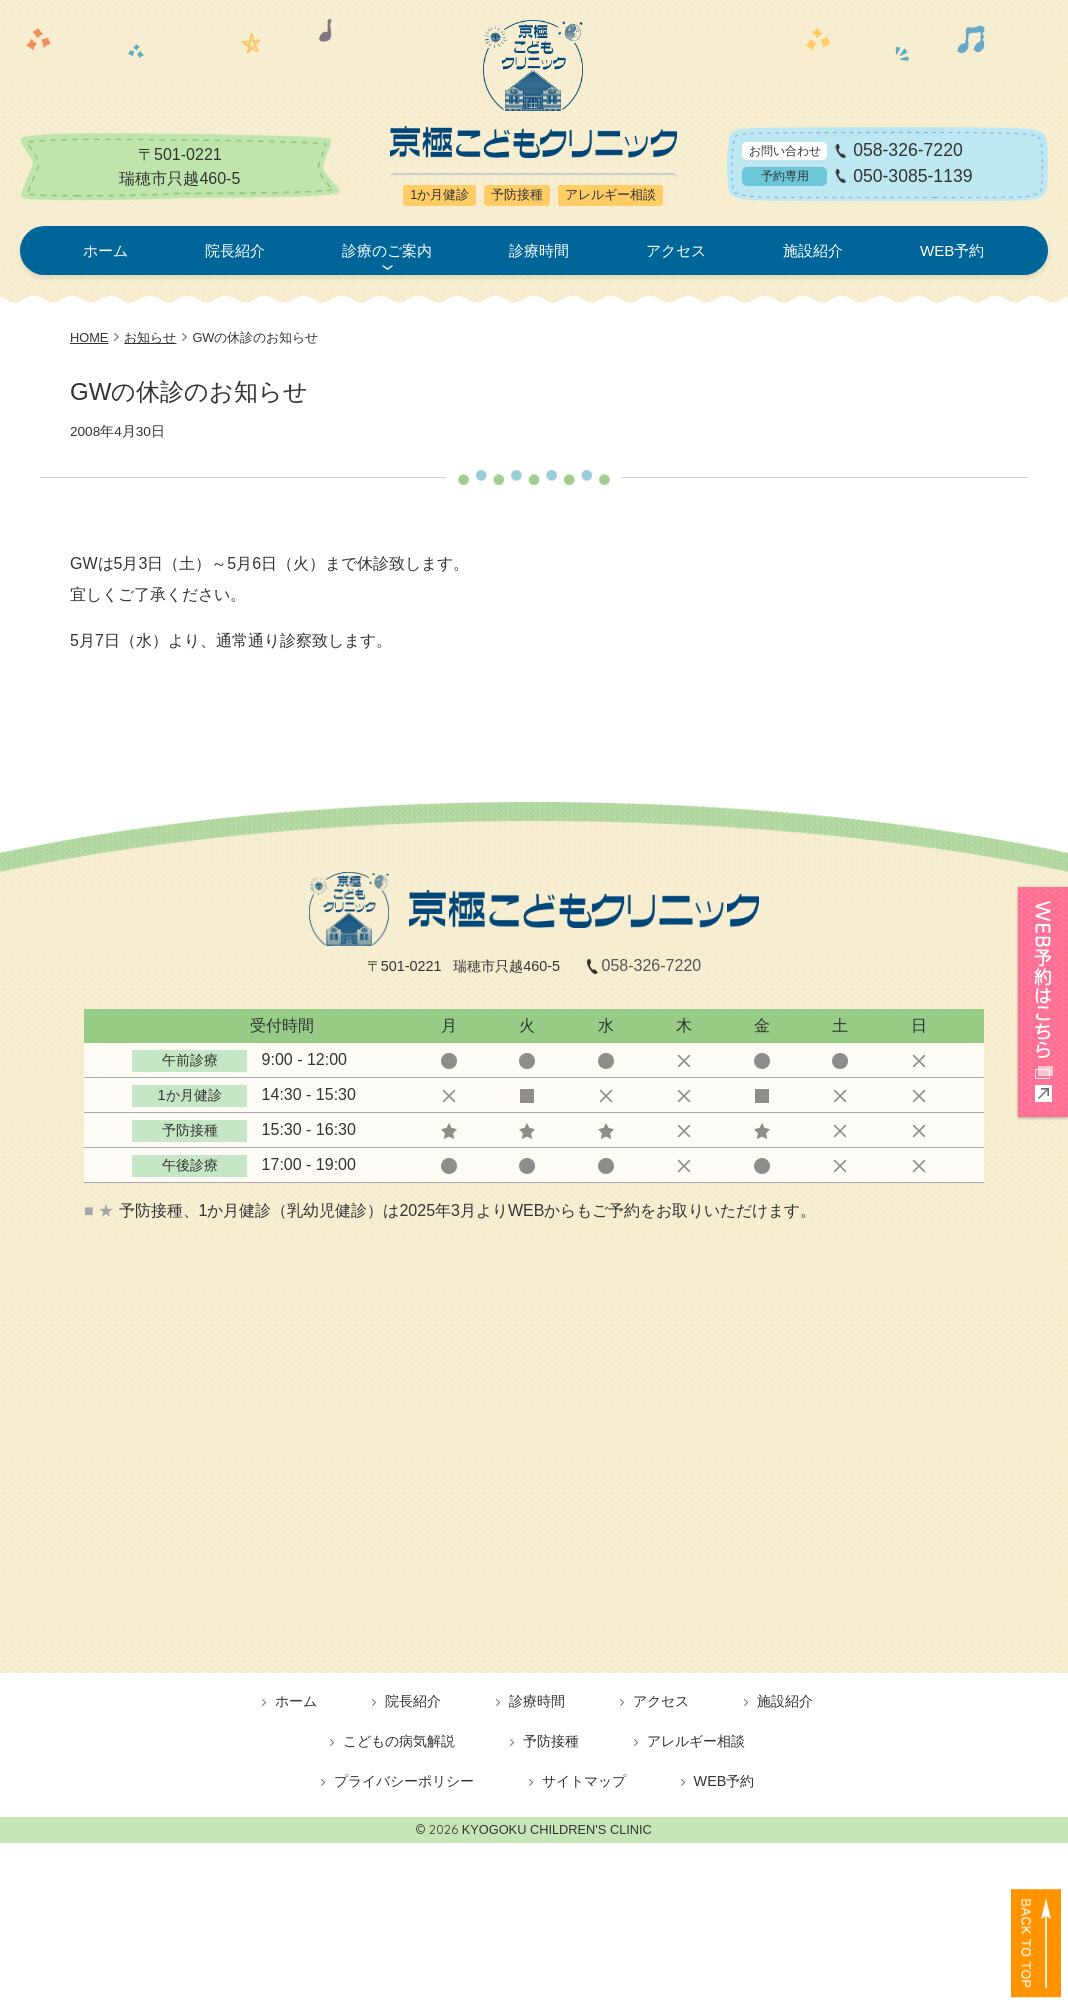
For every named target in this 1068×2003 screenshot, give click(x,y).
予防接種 (551, 1741)
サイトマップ (584, 1781)
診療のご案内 (387, 250)
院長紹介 (235, 250)
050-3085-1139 (912, 176)
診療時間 (539, 250)
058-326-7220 (908, 151)
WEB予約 (952, 250)
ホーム (105, 250)
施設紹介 (813, 250)
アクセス (676, 250)
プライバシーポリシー (404, 1781)
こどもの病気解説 (399, 1741)
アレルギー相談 (696, 1741)
